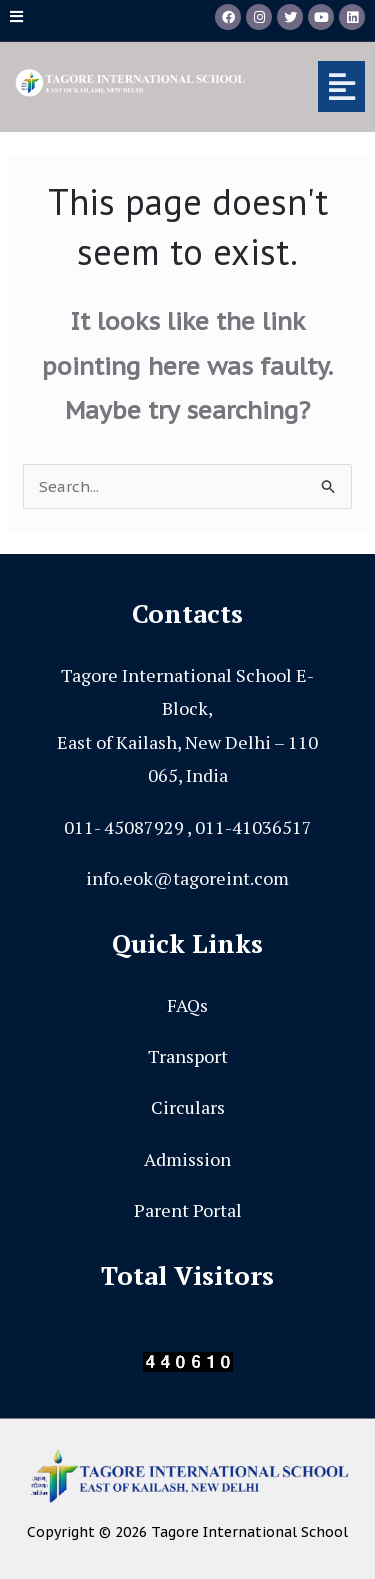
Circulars (188, 1107)
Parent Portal (188, 1210)
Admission (187, 1159)
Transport (188, 1056)
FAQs (187, 1005)
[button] (319, 86)
